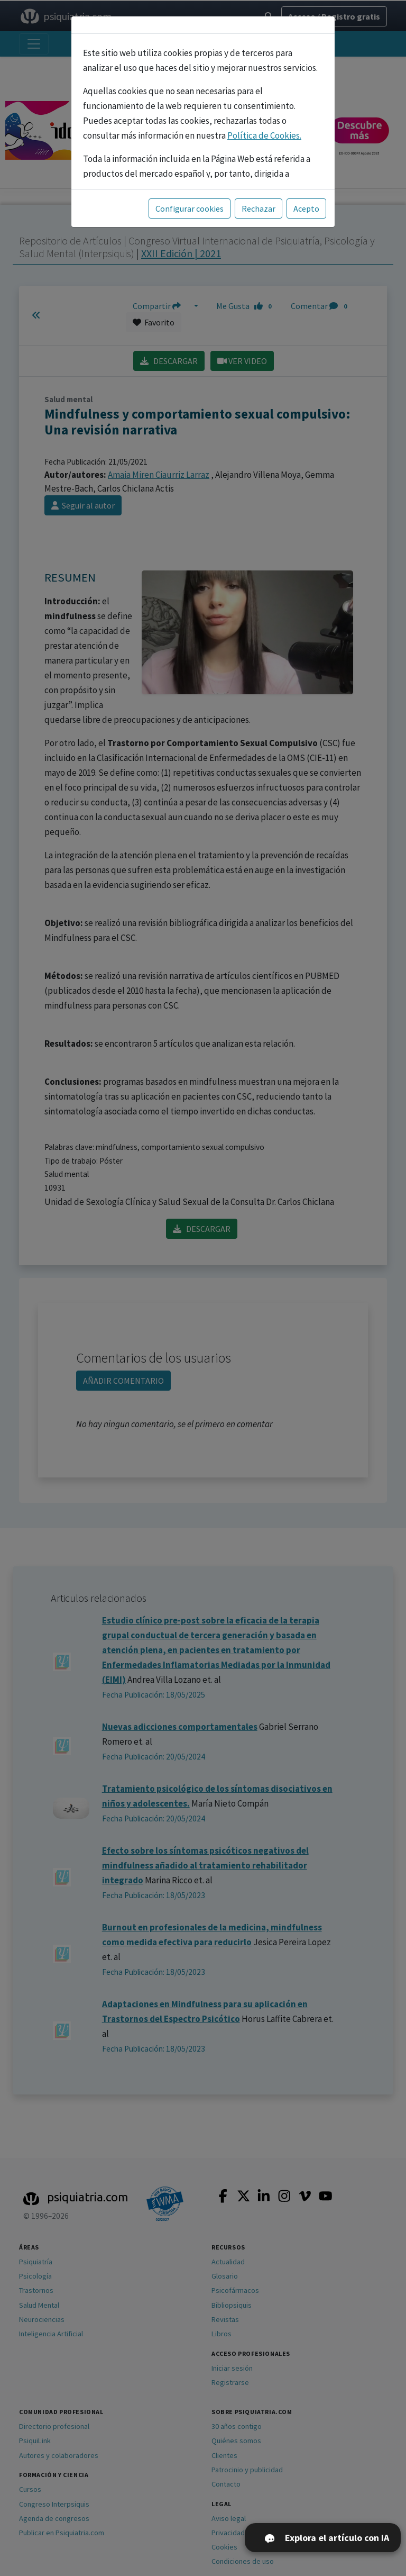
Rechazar (258, 208)
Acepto (306, 208)
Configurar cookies (189, 208)
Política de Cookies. (264, 135)
